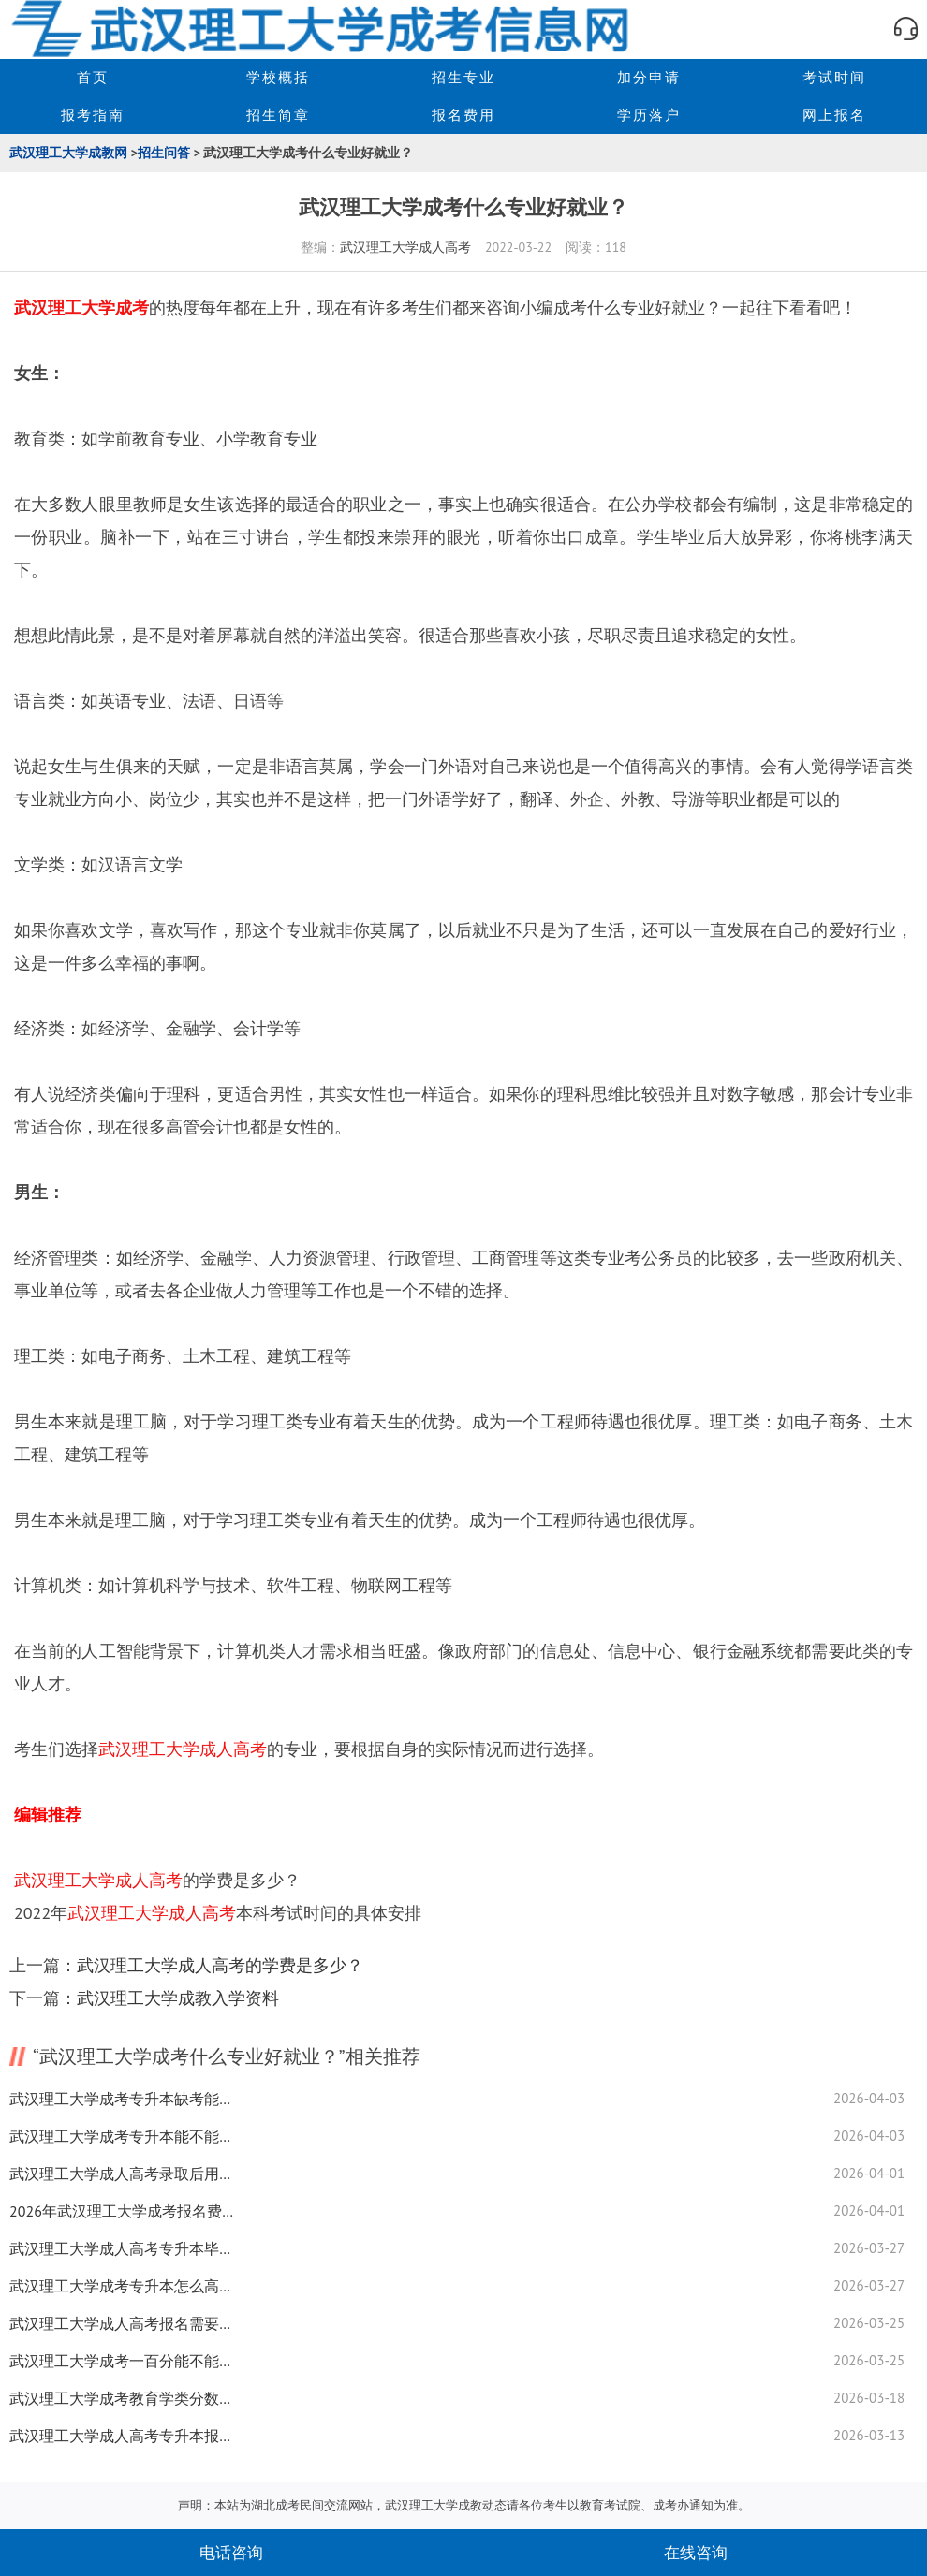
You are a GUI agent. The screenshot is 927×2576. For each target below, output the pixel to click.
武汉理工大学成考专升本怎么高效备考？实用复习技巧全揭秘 (121, 2285)
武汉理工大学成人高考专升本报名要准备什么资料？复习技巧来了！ (121, 2435)
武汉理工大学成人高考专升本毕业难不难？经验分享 (121, 2248)
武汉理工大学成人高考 (405, 247)
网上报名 (834, 115)
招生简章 (278, 115)
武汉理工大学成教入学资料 (178, 1998)
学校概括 (278, 77)
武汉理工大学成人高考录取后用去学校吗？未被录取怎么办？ (121, 2173)
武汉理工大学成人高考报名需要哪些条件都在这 (121, 2323)
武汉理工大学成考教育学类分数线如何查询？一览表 (121, 2398)
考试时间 (834, 77)
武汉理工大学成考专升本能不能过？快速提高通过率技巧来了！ (121, 2136)
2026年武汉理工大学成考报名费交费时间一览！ (121, 2211)
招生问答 (164, 152)
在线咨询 (696, 2552)
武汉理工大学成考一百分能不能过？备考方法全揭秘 (121, 2360)
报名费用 (463, 115)
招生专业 (463, 77)
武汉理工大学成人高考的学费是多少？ (220, 1965)
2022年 (40, 1913)
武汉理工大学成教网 (68, 152)
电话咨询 (231, 2552)
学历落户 (649, 115)
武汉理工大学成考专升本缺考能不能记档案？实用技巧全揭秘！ (121, 2098)
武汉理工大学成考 (81, 307)
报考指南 (93, 115)
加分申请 (649, 77)
